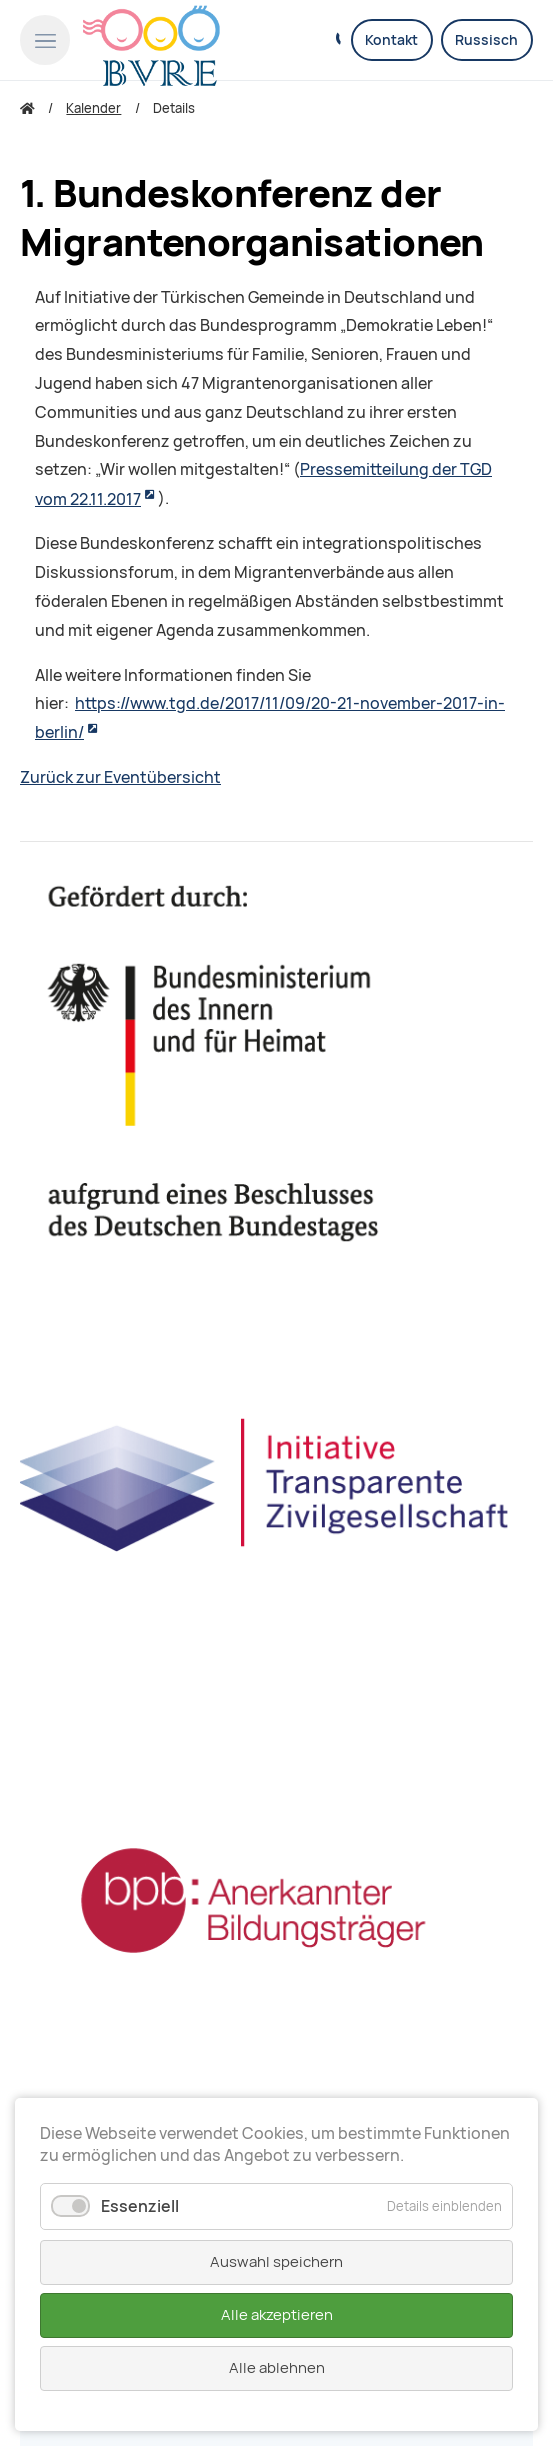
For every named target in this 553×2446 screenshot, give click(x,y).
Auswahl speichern (276, 2262)
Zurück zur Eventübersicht (120, 777)
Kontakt (391, 40)
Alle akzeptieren (277, 2315)
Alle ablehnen (277, 2368)
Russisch (486, 40)
